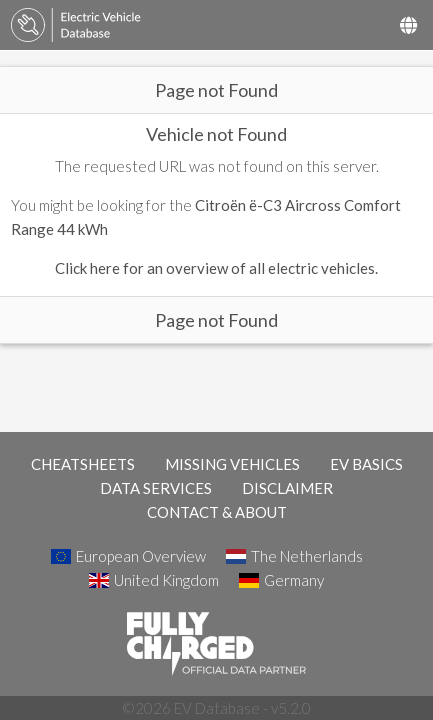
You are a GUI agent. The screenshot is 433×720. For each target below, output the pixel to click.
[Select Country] (408, 25)
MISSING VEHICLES (232, 464)
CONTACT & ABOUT (217, 512)
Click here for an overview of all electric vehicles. (216, 268)
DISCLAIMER (287, 488)
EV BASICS (366, 464)
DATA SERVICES (156, 488)
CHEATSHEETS (83, 464)
